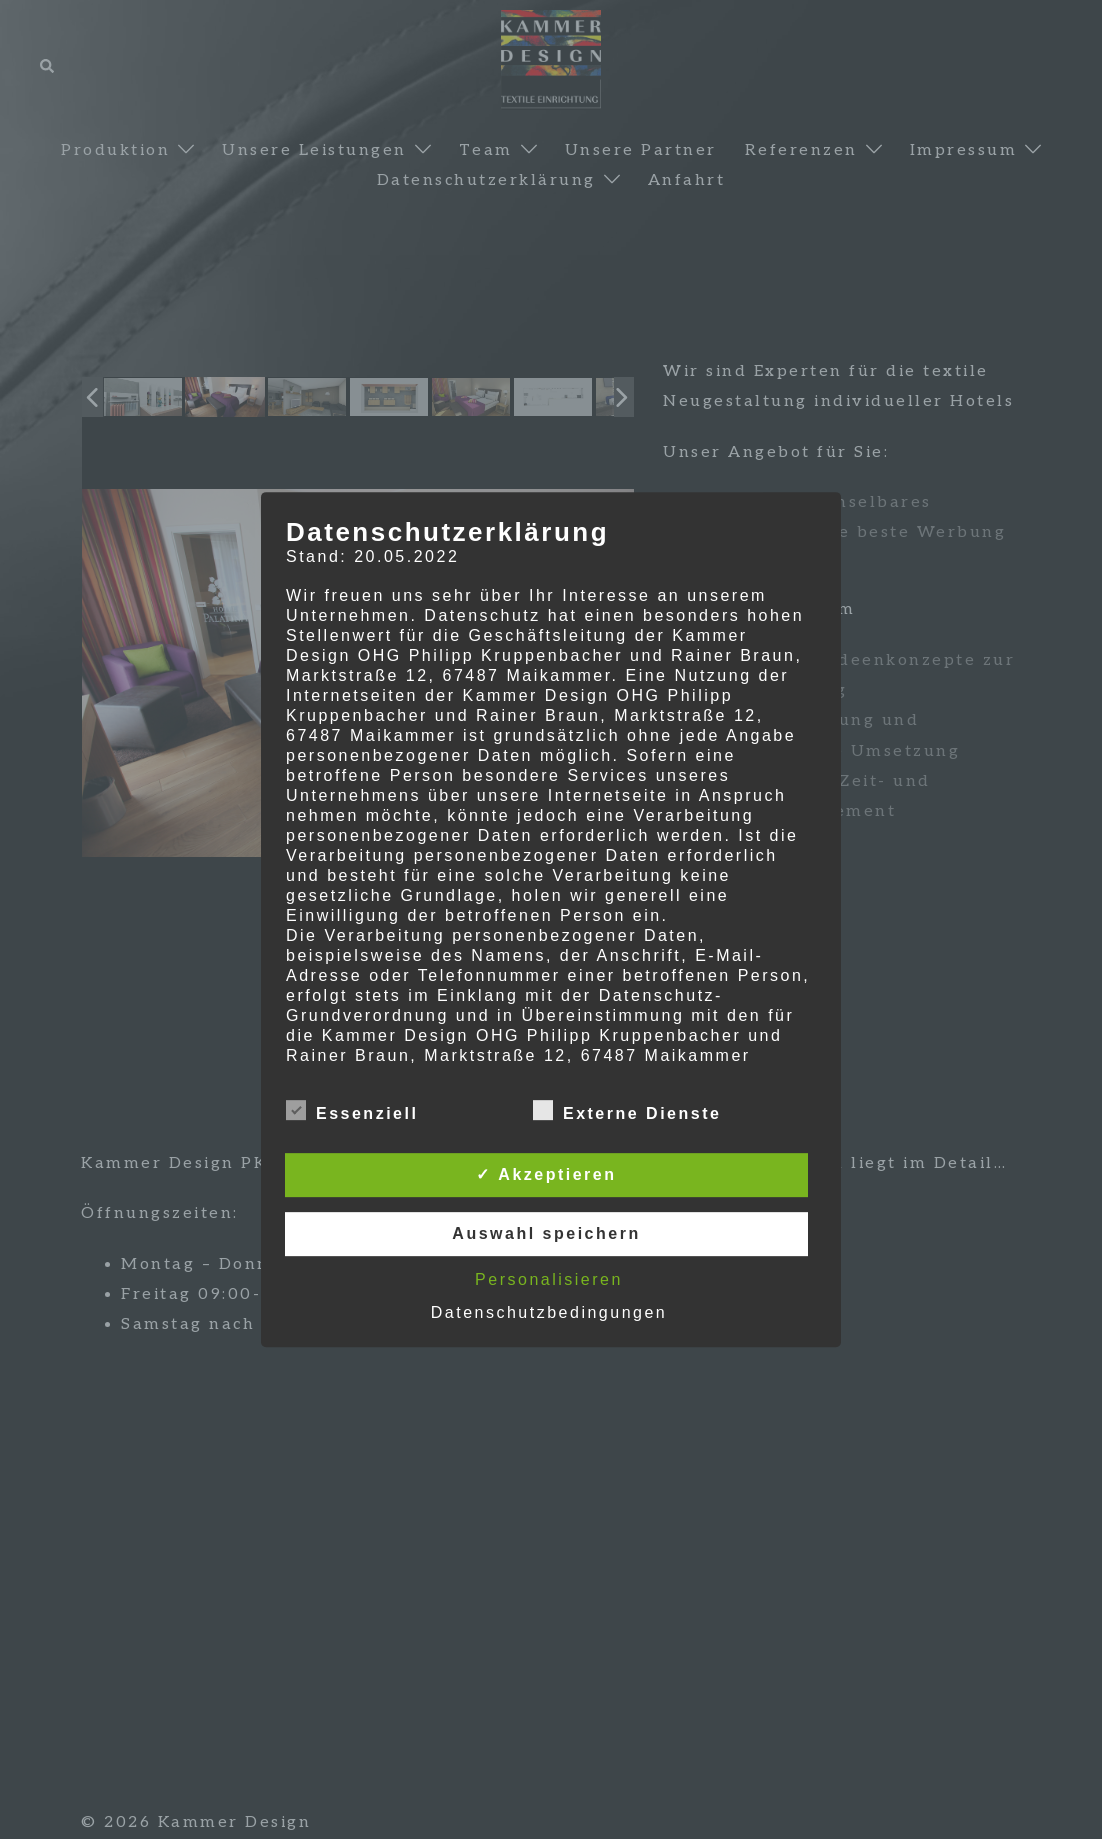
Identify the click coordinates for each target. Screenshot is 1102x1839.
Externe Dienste (627, 1111)
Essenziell (352, 1111)
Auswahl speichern (546, 1233)
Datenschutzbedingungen (549, 1312)
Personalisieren (549, 1279)
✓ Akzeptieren (546, 1174)
